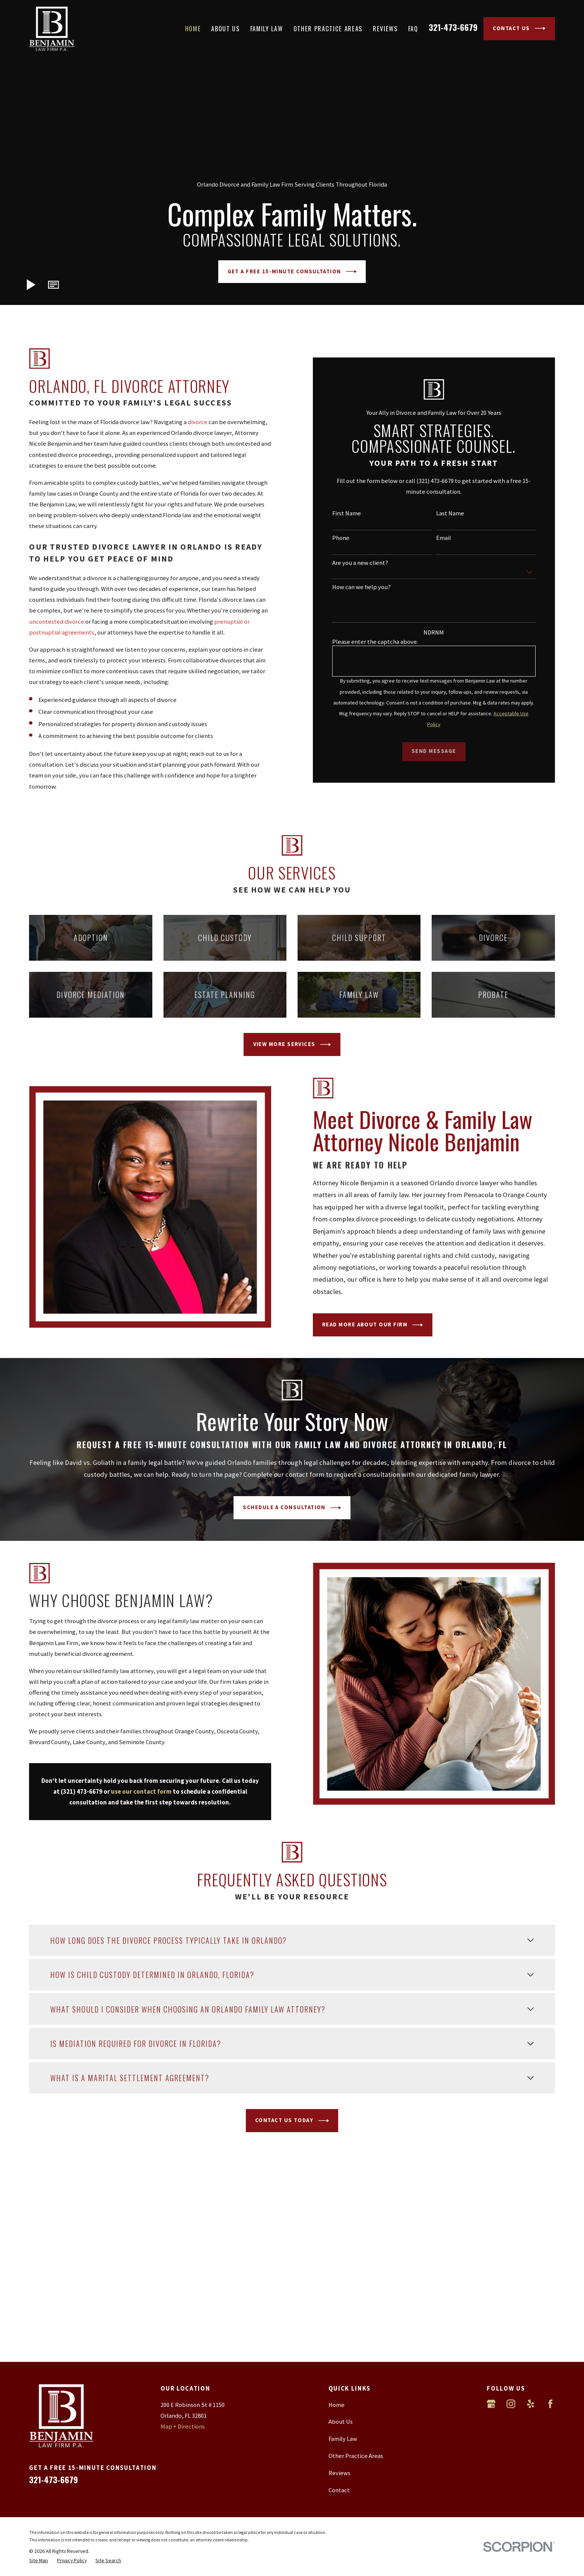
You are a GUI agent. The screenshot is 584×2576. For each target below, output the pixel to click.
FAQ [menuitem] (413, 28)
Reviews (339, 2473)
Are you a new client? (367, 563)
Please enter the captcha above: (382, 642)
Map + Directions (183, 2426)
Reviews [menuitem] (385, 28)
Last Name (457, 513)
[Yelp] (530, 2404)
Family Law (342, 2439)
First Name (353, 513)
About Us (340, 2422)
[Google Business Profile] (491, 2404)
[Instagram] (511, 2404)
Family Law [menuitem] (266, 28)
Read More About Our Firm (379, 1325)
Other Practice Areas (355, 2456)
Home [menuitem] (193, 28)
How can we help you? (368, 587)
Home (336, 2405)
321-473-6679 (453, 27)
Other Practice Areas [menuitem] (327, 28)
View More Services (292, 1044)
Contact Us (519, 28)
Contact (339, 2490)
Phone (347, 538)
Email (450, 538)
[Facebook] (550, 2404)
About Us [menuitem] (225, 28)
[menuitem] (38, 2560)
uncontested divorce (56, 622)
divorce (197, 422)
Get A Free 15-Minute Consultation (292, 271)
